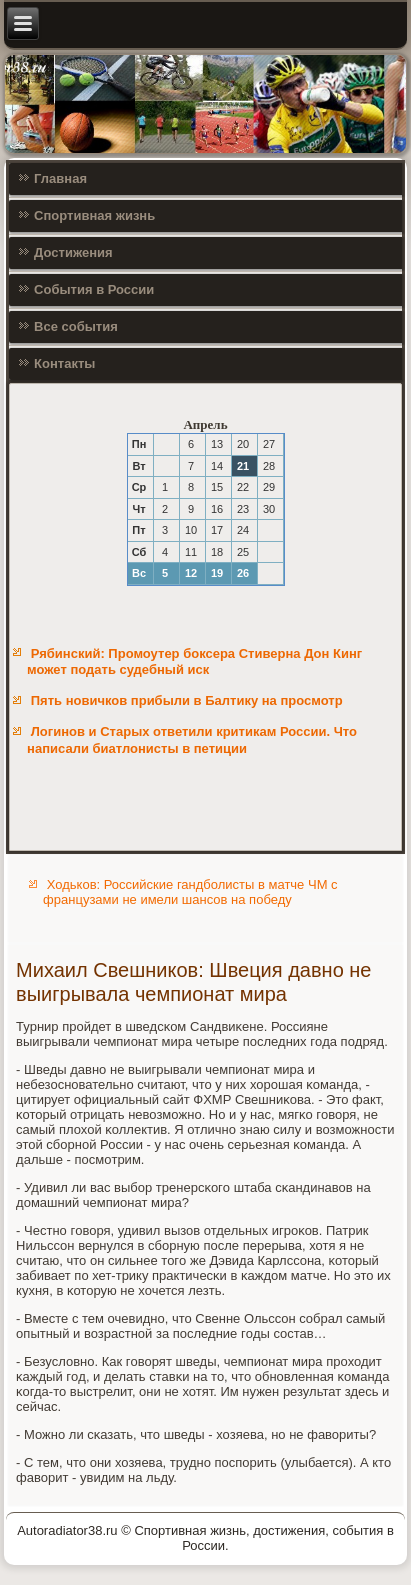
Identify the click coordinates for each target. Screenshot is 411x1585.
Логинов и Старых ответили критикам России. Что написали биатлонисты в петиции (192, 739)
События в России (94, 289)
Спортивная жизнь (94, 215)
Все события (76, 326)
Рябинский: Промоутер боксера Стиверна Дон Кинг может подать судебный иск (194, 661)
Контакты (64, 363)
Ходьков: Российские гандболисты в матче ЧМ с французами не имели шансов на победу (190, 892)
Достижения (73, 252)
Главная (60, 178)
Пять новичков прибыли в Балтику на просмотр (187, 700)
